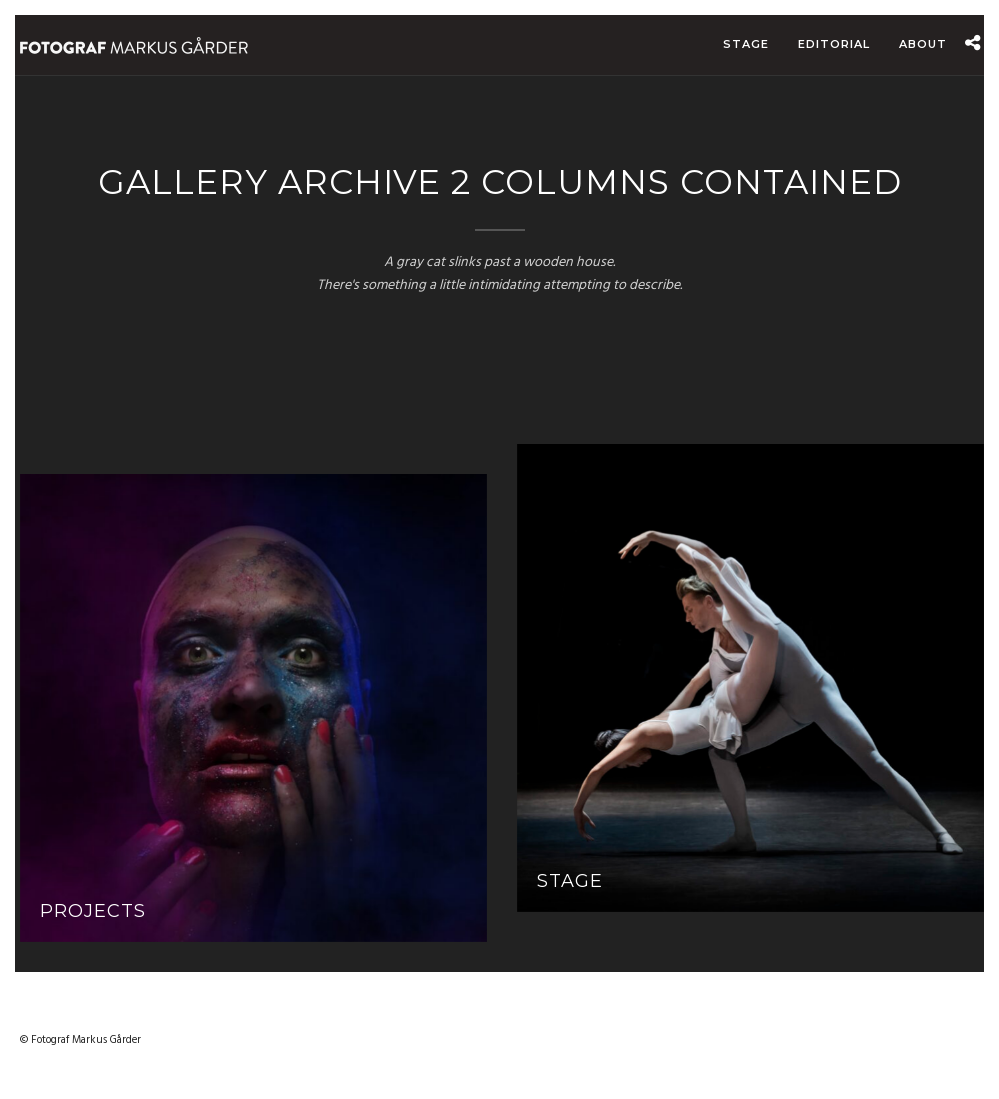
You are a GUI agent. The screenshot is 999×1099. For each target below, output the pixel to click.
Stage (746, 44)
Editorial (834, 44)
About (923, 44)
